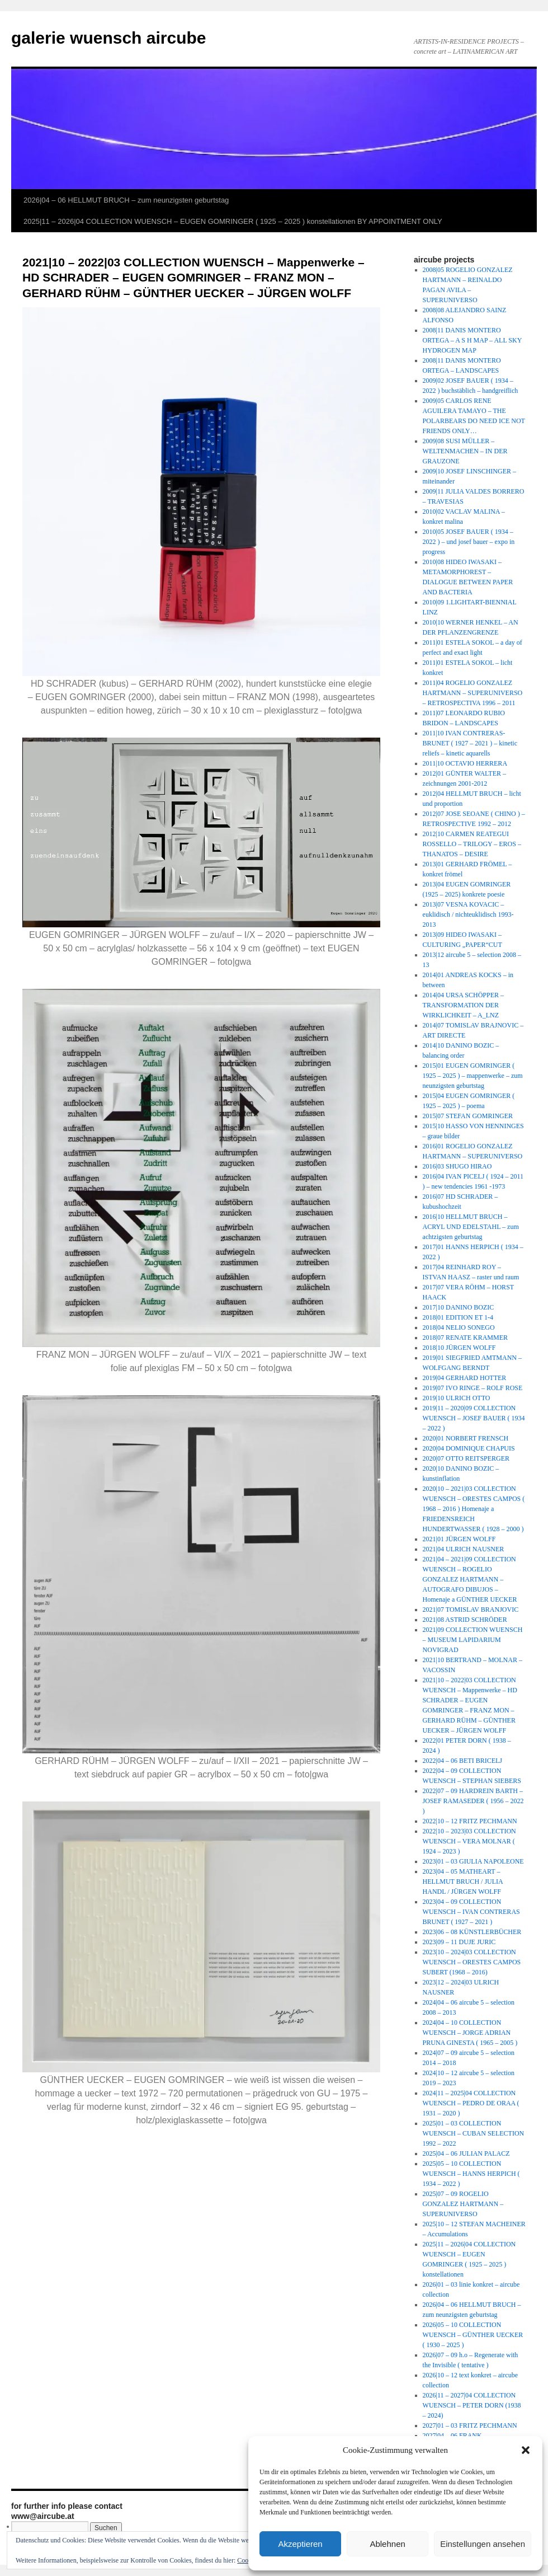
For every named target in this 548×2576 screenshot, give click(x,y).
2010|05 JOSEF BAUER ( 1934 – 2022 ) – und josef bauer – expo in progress (469, 542)
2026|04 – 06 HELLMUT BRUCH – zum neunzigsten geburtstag (126, 200)
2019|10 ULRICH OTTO (456, 1398)
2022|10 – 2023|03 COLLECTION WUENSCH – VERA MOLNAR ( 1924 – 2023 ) (469, 1841)
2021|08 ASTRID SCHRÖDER (465, 1620)
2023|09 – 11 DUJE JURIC (459, 1942)
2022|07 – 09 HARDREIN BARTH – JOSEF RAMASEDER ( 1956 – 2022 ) (473, 1801)
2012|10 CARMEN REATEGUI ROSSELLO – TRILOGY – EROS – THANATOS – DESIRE (472, 844)
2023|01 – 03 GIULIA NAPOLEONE (473, 1861)
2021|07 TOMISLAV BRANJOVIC (471, 1609)
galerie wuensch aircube (108, 38)
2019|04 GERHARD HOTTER (465, 1378)
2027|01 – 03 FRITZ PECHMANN (470, 2425)
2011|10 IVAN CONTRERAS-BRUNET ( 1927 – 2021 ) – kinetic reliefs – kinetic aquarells (470, 743)
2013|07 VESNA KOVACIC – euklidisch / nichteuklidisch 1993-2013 (468, 914)
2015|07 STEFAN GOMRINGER (468, 1116)
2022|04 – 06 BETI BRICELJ (462, 1761)
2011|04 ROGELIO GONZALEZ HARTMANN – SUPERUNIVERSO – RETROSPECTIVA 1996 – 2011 (473, 693)
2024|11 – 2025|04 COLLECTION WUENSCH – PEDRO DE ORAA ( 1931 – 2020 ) (471, 2103)
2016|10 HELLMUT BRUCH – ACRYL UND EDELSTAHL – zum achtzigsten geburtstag (471, 1227)
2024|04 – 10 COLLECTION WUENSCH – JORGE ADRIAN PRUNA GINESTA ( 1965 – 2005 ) (470, 2033)
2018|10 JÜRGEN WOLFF (459, 1348)
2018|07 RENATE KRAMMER (465, 1337)
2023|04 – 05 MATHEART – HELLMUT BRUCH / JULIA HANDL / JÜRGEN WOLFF (463, 1881)
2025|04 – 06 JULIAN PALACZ (466, 2153)
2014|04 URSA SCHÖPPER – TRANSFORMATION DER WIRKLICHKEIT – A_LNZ (463, 1005)
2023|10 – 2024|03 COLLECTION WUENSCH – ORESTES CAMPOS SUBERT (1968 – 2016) (472, 1962)
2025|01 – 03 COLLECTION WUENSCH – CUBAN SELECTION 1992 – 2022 (474, 2133)
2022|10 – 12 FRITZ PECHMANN (470, 1821)
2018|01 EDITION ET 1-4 (458, 1317)
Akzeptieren (300, 2544)
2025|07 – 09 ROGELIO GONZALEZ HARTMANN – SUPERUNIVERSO (463, 2204)
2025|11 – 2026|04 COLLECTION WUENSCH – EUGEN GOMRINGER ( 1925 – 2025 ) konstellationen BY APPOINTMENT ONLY (232, 221)
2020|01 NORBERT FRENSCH (466, 1438)
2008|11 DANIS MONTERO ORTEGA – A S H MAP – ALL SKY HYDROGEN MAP (472, 340)
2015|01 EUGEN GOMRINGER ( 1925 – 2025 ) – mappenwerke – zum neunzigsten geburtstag (473, 1076)
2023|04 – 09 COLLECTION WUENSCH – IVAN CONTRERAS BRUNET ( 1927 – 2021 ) (471, 1912)
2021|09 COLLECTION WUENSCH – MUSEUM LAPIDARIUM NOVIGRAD (473, 1640)
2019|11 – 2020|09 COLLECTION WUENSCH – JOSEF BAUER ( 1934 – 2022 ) (474, 1418)
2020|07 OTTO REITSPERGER (466, 1458)
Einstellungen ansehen (482, 2544)
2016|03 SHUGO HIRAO (457, 1166)
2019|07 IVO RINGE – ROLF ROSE (473, 1388)
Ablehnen (387, 2544)
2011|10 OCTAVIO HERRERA (465, 763)
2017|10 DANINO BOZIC (458, 1307)
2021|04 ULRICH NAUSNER (463, 1549)
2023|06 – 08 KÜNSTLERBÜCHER (472, 1932)
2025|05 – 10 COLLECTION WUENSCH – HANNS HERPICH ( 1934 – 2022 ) (471, 2174)
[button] (525, 2450)
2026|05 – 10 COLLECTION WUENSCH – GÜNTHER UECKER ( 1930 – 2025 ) (473, 2335)
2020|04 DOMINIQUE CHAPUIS (469, 1448)
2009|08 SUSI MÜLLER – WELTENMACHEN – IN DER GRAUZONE (465, 451)
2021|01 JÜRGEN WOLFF (459, 1539)
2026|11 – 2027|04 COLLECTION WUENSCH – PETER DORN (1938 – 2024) (472, 2405)
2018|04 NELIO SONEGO (459, 1327)
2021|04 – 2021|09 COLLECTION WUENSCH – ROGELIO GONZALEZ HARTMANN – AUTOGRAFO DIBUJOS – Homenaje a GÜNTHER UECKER (470, 1579)
